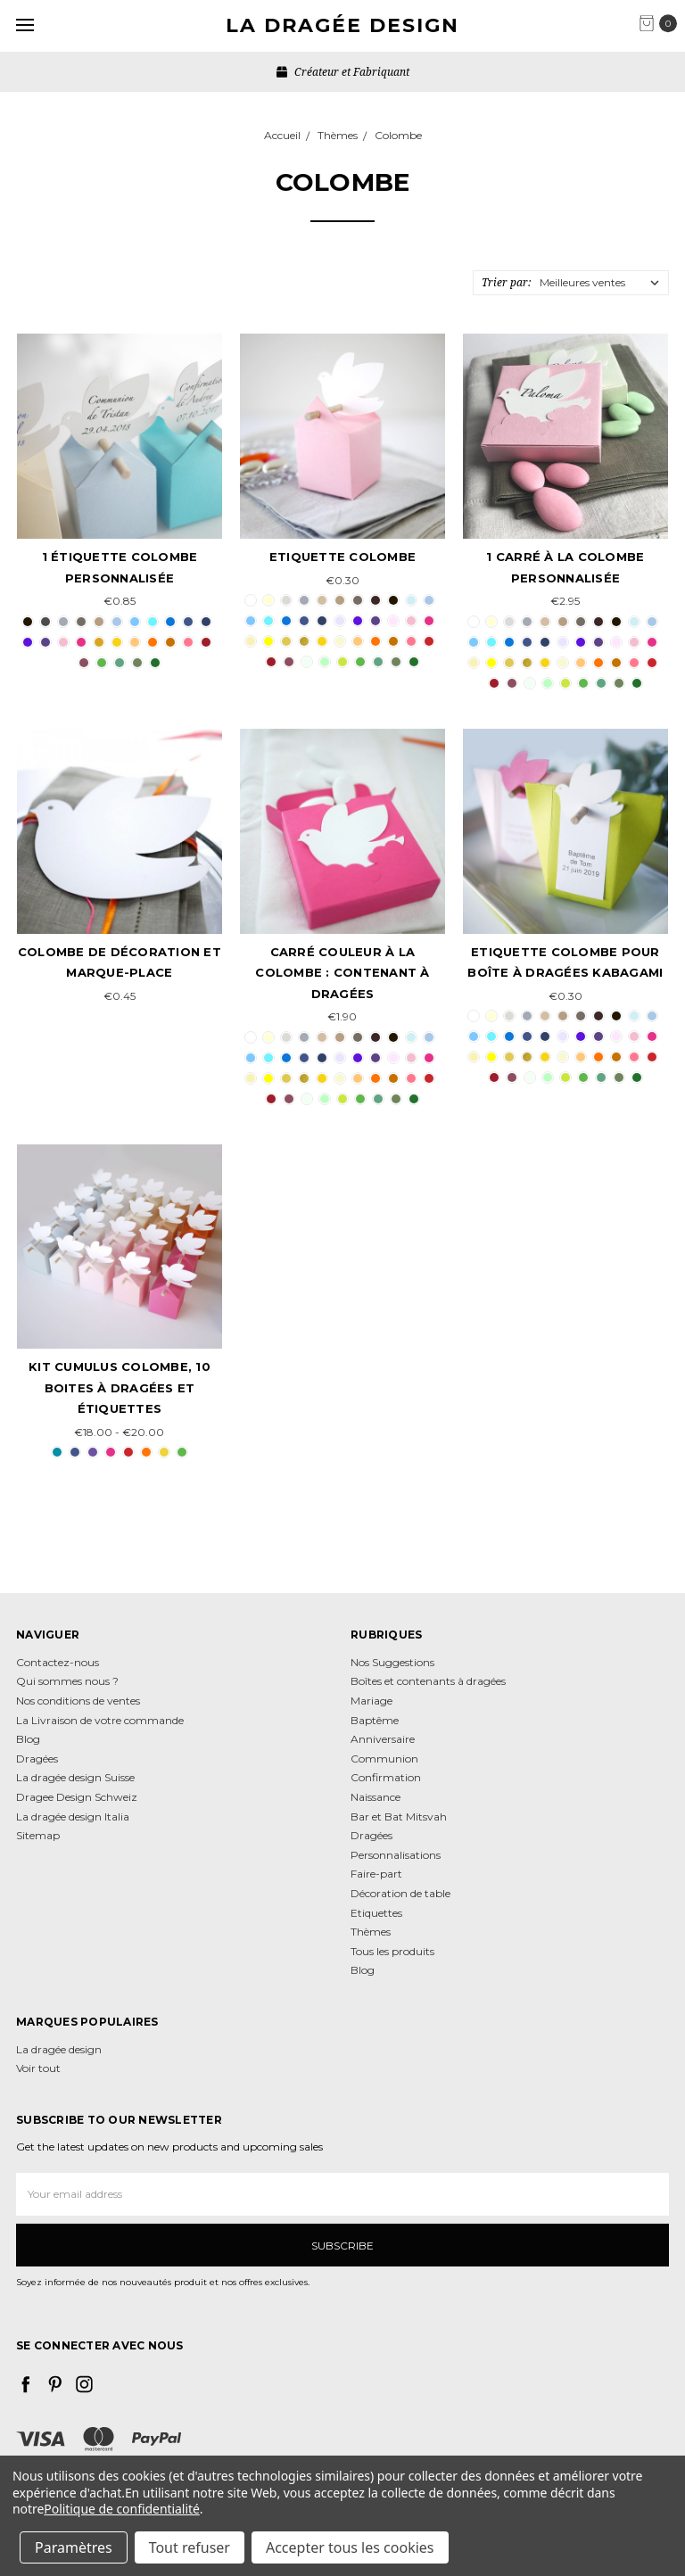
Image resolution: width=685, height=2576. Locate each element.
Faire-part (376, 1873)
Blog (28, 1739)
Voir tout (38, 2068)
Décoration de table (400, 1893)
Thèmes (371, 1931)
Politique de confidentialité (122, 2508)
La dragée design (59, 2049)
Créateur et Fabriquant (342, 71)
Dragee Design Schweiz (76, 1797)
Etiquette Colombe (342, 556)
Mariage (371, 1700)
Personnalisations (396, 1855)
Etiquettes (376, 1913)
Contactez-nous (57, 1662)
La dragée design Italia (72, 1816)
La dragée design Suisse (75, 1777)
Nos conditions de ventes (78, 1700)
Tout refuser (189, 2547)
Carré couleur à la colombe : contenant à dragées (342, 973)
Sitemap (38, 1835)
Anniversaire (383, 1739)
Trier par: (506, 282)
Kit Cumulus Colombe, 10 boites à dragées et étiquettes (119, 1387)
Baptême (375, 1720)
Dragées (37, 1758)
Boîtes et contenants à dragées (428, 1681)
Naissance (375, 1797)
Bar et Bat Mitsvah (399, 1816)
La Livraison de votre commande (100, 1720)
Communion (384, 1758)
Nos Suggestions (392, 1662)
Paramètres (73, 2547)
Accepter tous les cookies (350, 2547)
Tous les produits (392, 1951)
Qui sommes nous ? (67, 1681)
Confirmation (386, 1777)
